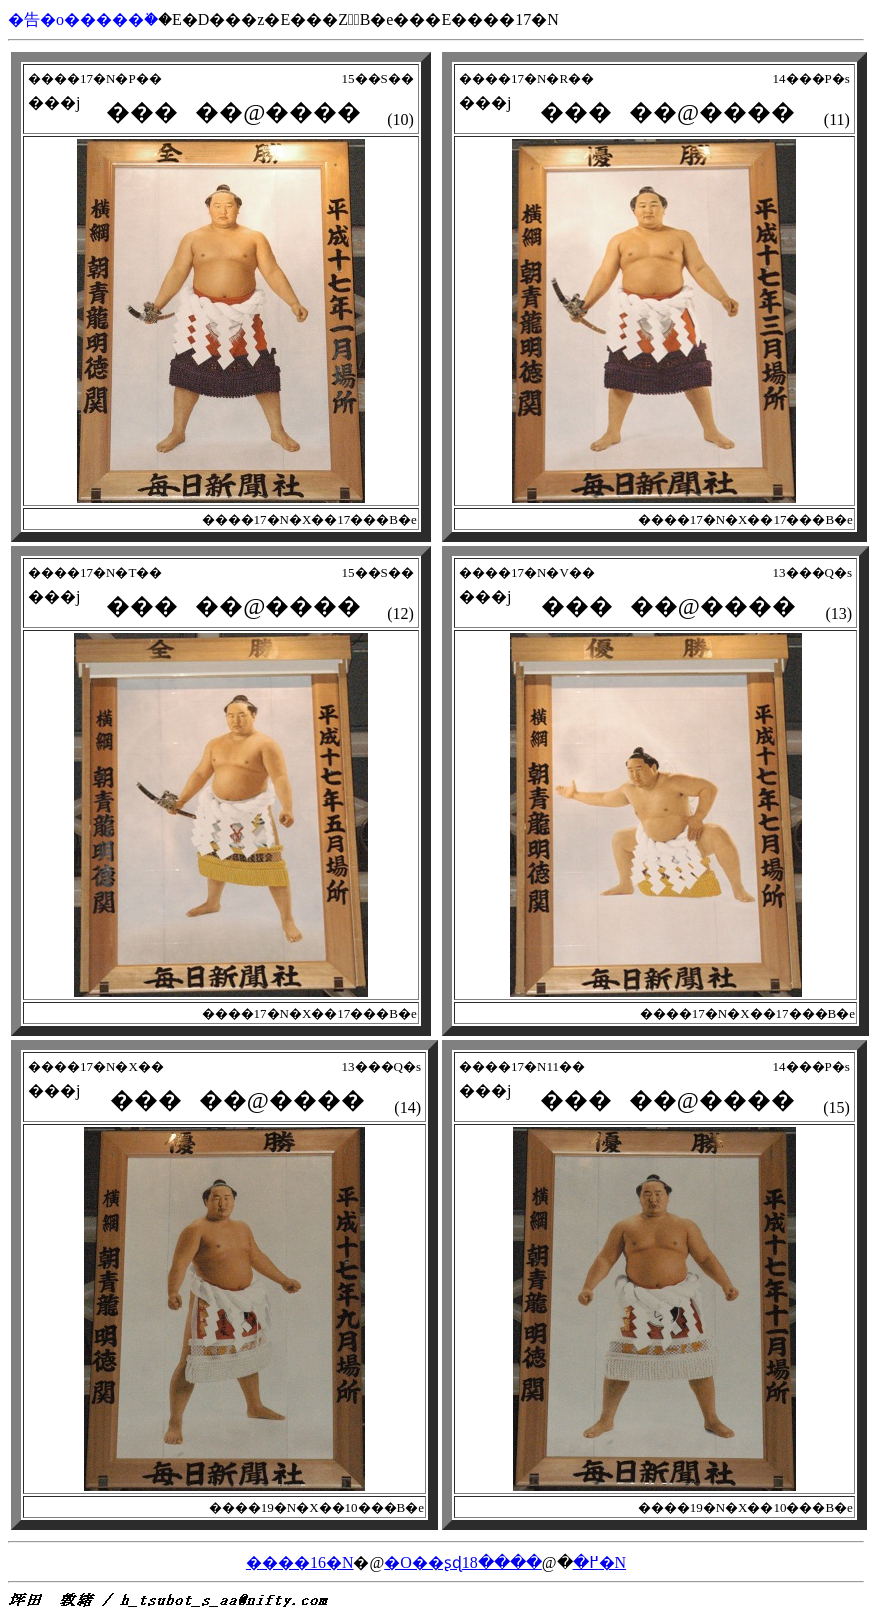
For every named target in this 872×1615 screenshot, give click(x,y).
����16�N (300, 1562)
